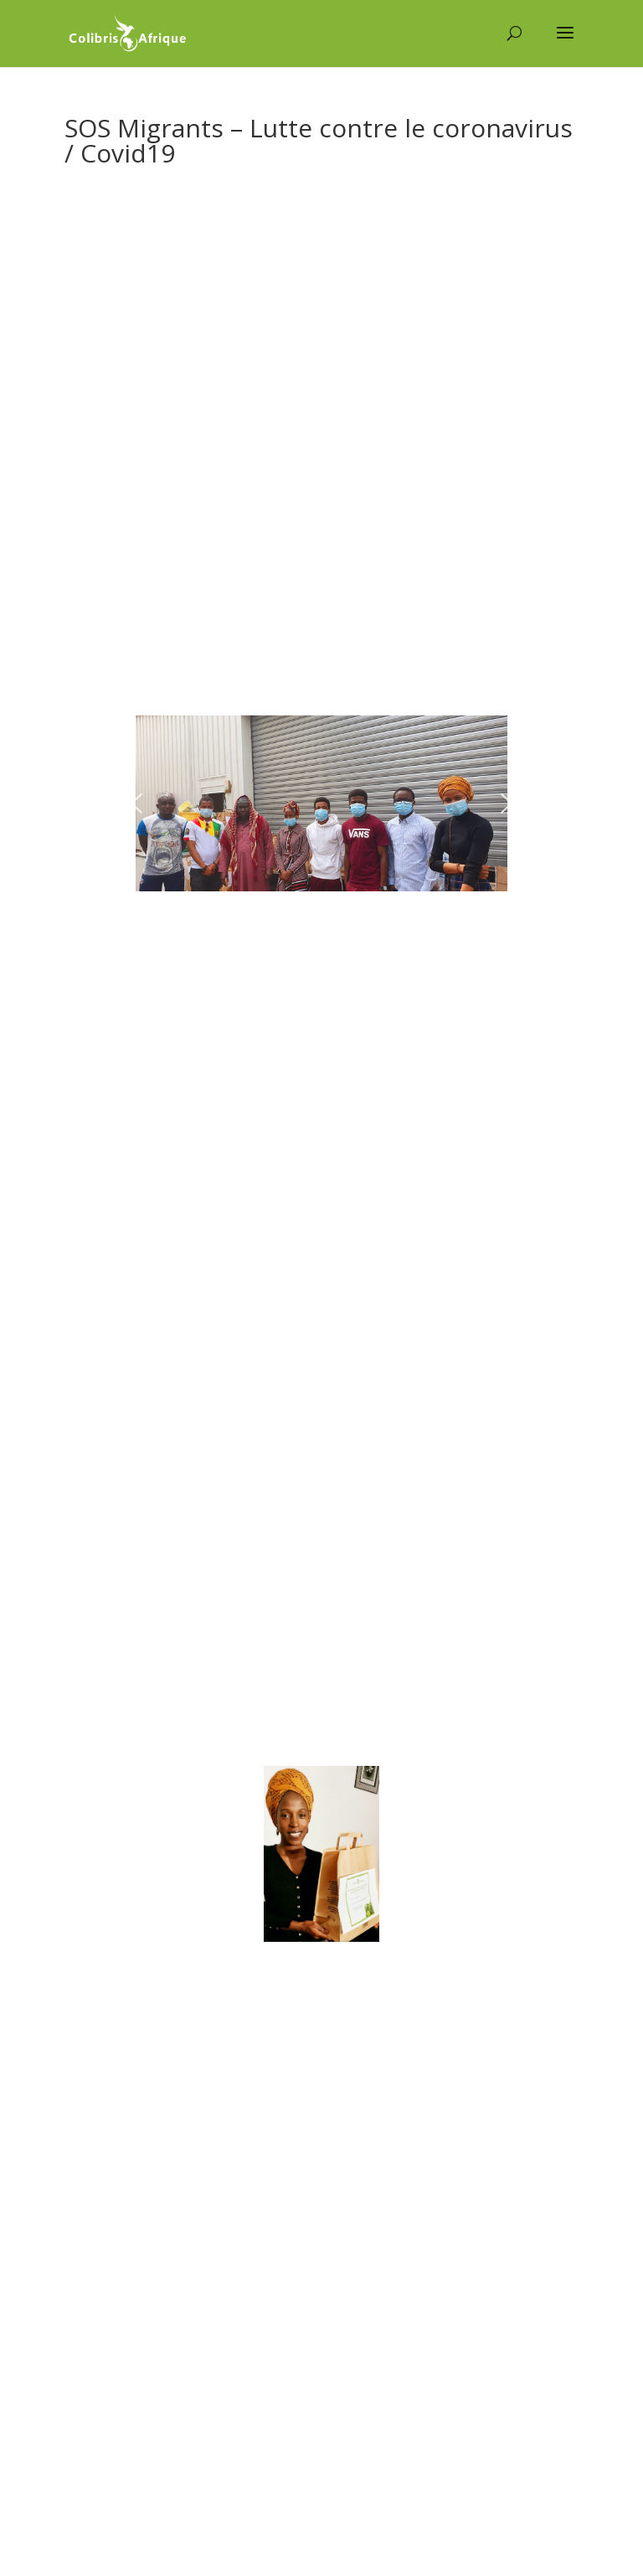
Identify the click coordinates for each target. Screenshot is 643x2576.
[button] (136, 803)
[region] (321, 803)
